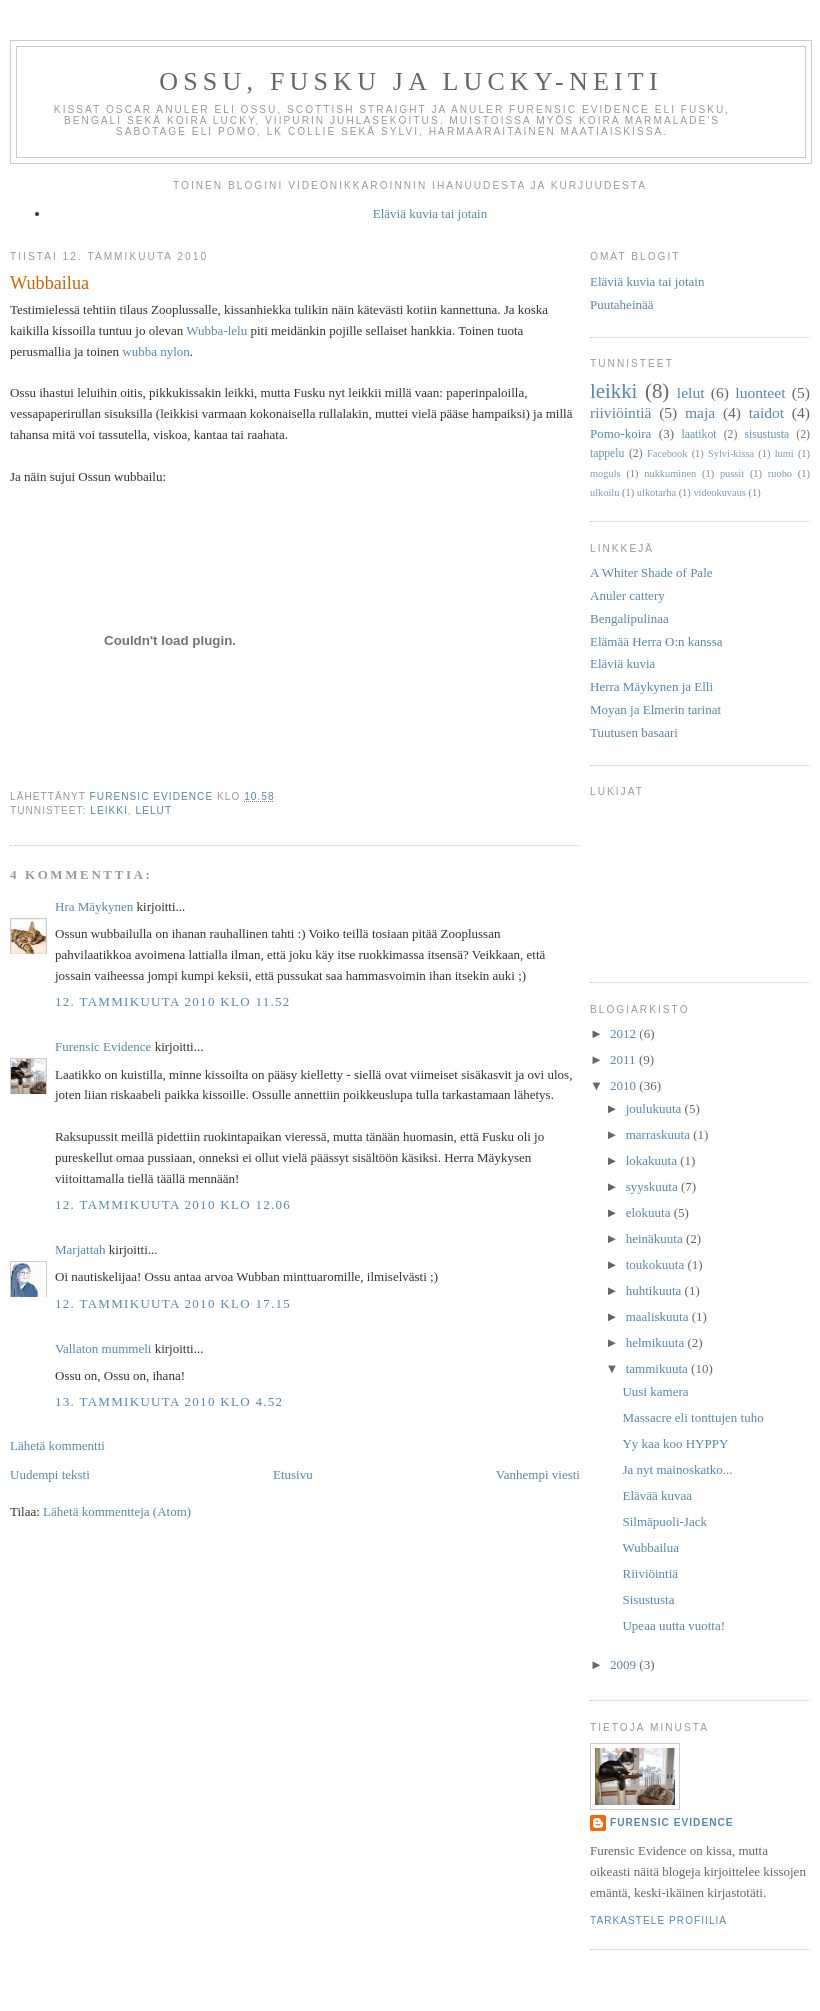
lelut (154, 810)
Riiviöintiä (650, 1573)
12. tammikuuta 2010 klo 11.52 (173, 1001)
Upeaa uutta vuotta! (673, 1625)
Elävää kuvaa (657, 1495)
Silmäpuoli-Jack (664, 1521)
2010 (624, 1085)
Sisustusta (648, 1599)
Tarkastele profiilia (658, 1920)
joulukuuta (655, 1108)
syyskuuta (653, 1186)
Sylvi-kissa (731, 453)
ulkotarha (656, 492)
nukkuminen (670, 473)
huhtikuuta (655, 1290)
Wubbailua (650, 1547)
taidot (767, 412)
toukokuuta (657, 1264)
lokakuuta (653, 1160)
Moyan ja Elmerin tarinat (655, 709)
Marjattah (80, 1249)
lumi (784, 453)
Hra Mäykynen (94, 906)
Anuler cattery (627, 595)
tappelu (607, 453)
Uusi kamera (655, 1391)
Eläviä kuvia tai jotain (430, 213)
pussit (732, 473)
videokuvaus (719, 492)
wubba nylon (156, 351)
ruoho (780, 473)
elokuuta (650, 1212)
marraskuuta (660, 1134)
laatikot (698, 434)
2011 (624, 1059)
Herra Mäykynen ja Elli (651, 686)
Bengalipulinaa (629, 618)
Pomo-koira (620, 433)
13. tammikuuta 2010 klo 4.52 (169, 1401)
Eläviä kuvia (622, 663)
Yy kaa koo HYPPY (675, 1443)
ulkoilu (604, 492)
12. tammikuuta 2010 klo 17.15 (173, 1303)
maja (700, 412)
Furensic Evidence (103, 1046)
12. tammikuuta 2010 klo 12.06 (173, 1204)
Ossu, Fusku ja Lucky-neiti (411, 81)
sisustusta (766, 434)
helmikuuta (657, 1342)
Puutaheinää (622, 304)
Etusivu (293, 1474)
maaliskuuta (659, 1316)
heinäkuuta (656, 1238)
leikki (109, 810)
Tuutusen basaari (634, 732)
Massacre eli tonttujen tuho (692, 1417)
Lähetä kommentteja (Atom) (117, 1511)
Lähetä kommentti (57, 1445)
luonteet (760, 392)
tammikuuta (658, 1368)
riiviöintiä (621, 412)
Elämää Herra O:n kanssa (656, 641)
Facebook (667, 453)
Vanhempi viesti (538, 1474)
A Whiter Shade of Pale (651, 572)
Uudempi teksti (50, 1474)
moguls (605, 473)
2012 (624, 1033)
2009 (624, 1664)
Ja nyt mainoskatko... (677, 1469)
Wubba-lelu (216, 330)
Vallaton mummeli (103, 1348)
